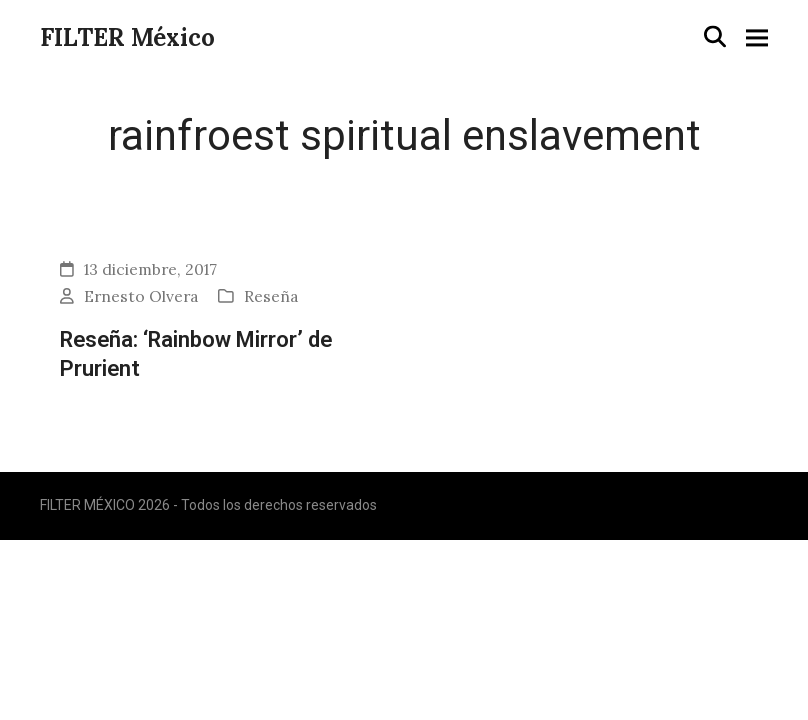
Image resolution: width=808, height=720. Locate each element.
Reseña (271, 296)
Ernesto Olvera (141, 296)
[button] (715, 36)
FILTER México (127, 37)
